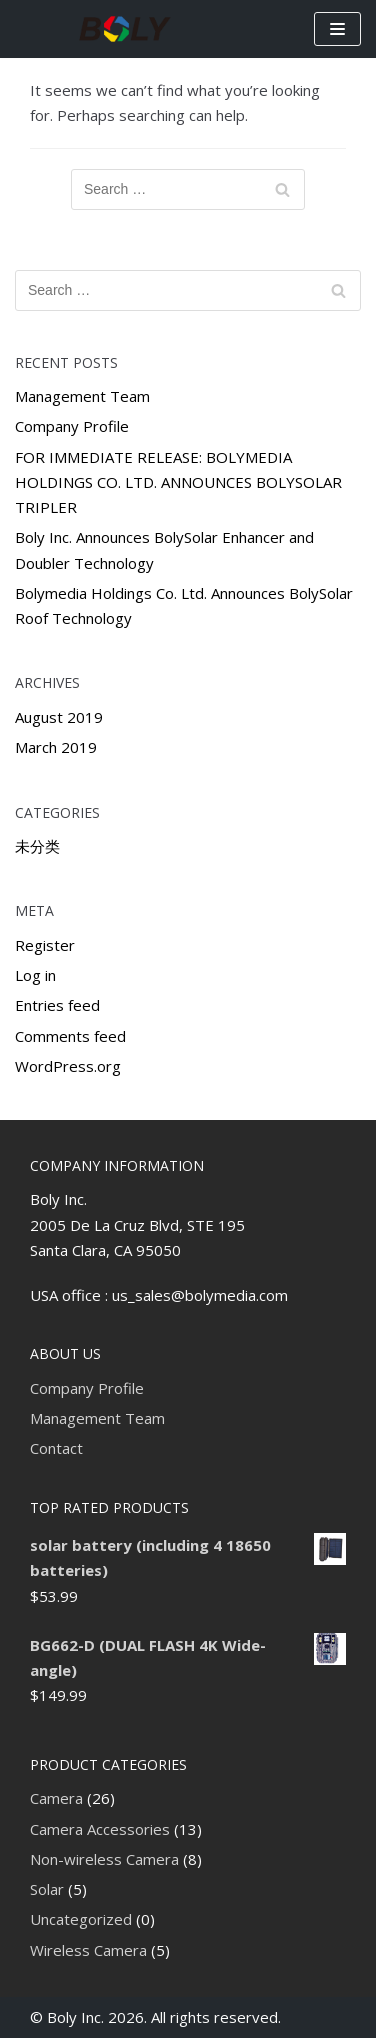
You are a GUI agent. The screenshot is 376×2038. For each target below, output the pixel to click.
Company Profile (72, 426)
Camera (56, 1798)
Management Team (82, 396)
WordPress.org (68, 1066)
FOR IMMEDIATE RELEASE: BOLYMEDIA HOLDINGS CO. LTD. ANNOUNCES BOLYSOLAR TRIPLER (178, 482)
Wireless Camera (88, 1950)
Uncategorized (81, 1919)
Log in (35, 975)
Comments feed (70, 1036)
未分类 (37, 846)
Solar (47, 1889)
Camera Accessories (100, 1829)
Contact (56, 1448)
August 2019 (59, 717)
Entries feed (57, 1005)
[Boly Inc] (125, 29)
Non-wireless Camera (104, 1859)
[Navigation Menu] (337, 29)
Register (45, 945)
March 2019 (56, 747)
